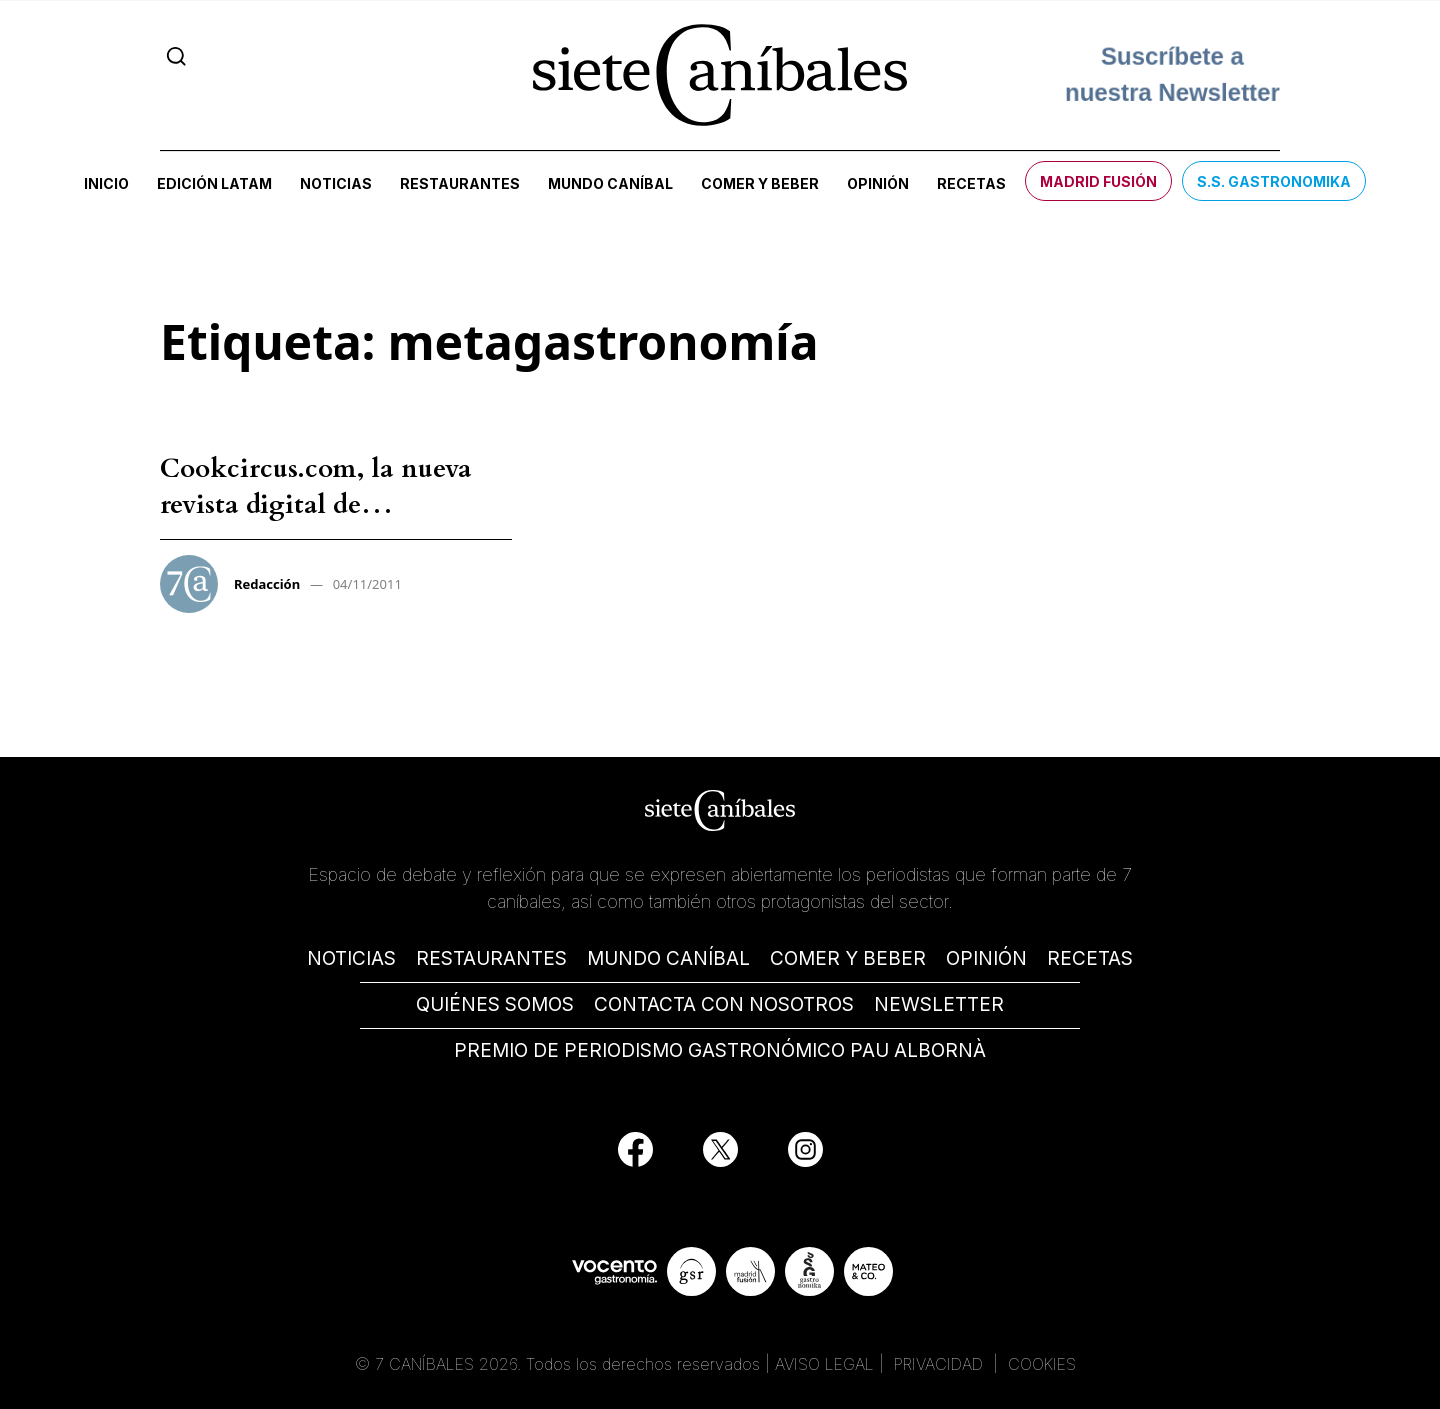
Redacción (267, 584)
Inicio (106, 183)
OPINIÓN (986, 958)
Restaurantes (460, 183)
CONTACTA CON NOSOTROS (724, 1004)
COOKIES (1042, 1364)
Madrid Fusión (1098, 181)
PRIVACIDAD (941, 1364)
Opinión (878, 183)
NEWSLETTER (939, 1004)
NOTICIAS (351, 958)
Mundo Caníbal (610, 183)
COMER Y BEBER (848, 958)
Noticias (336, 183)
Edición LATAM (214, 183)
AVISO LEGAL (824, 1364)
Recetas (971, 183)
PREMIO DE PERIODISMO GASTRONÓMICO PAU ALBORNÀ (720, 1050)
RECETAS (1090, 958)
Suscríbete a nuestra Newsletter (1172, 74)
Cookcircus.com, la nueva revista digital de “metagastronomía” (316, 505)
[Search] (176, 56)
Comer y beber (760, 183)
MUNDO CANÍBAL (668, 958)
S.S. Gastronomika (1274, 181)
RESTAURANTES (491, 958)
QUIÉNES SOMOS (495, 1004)
